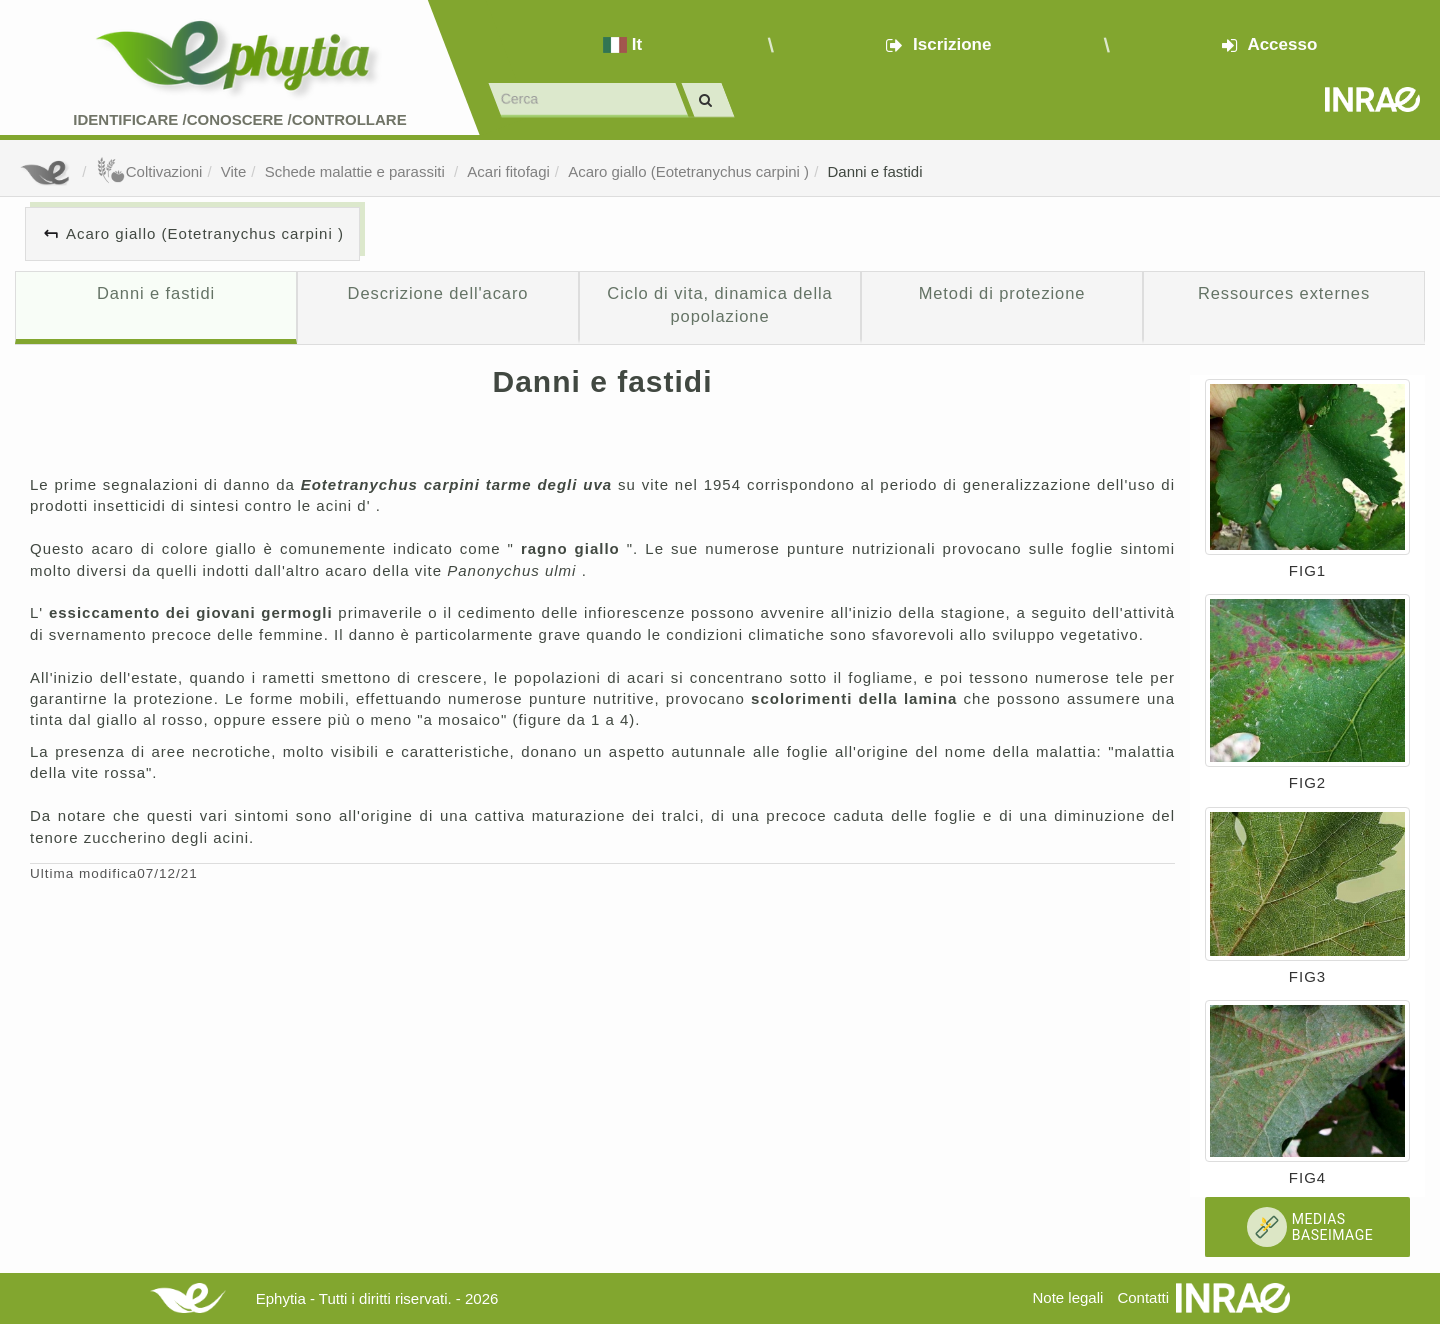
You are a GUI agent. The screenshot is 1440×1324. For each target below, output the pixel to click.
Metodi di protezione (1002, 293)
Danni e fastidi (874, 171)
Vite (234, 171)
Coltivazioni (149, 171)
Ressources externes (1284, 293)
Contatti (1143, 1297)
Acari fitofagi (508, 171)
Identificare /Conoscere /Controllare (239, 119)
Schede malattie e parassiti (357, 171)
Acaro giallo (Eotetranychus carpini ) (688, 171)
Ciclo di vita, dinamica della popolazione (719, 305)
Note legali (1067, 1297)
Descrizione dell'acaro (438, 293)
